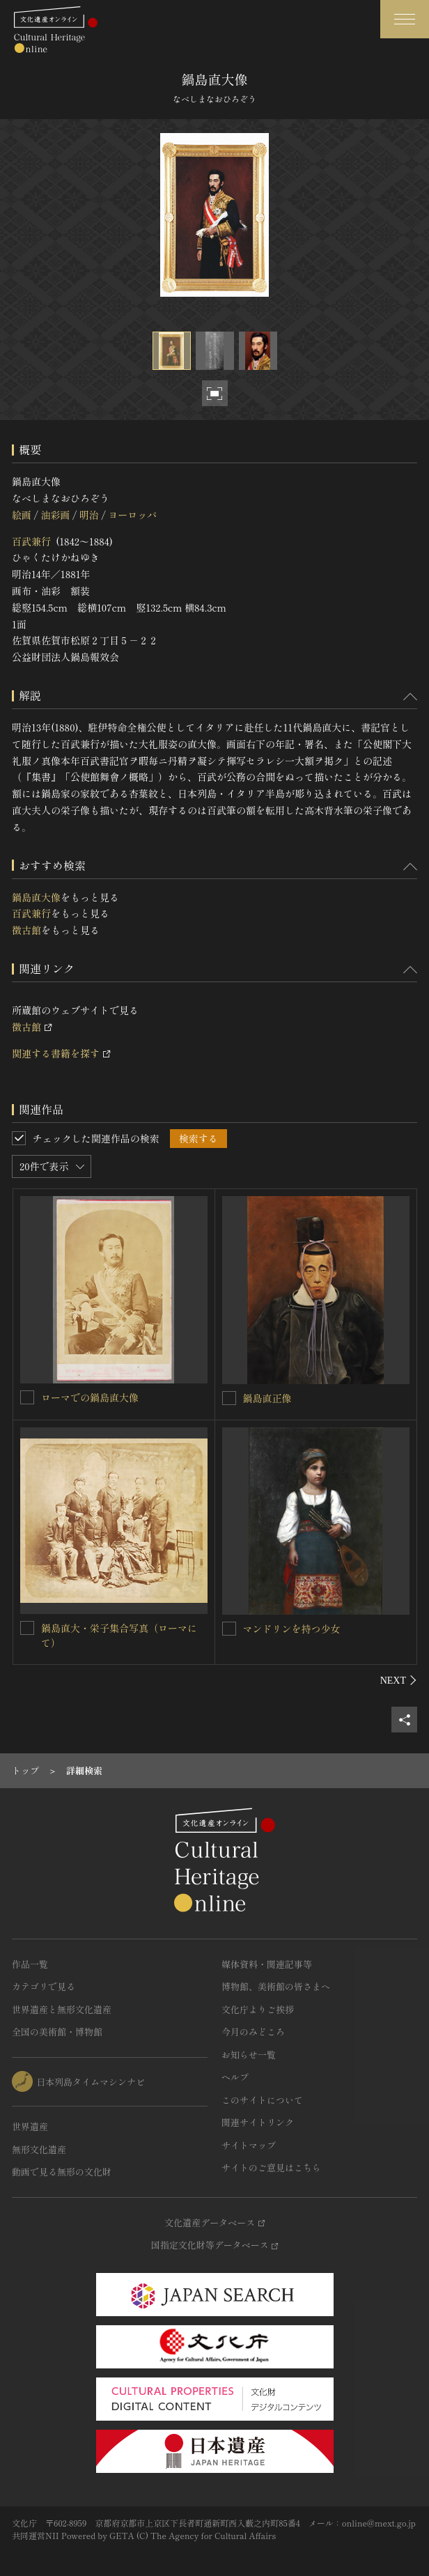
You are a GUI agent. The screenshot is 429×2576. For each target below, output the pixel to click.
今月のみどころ (253, 2031)
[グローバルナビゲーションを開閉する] (404, 19)
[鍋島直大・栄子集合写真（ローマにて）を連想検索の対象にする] (27, 1628)
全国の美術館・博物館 (57, 2031)
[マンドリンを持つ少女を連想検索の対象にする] (229, 1629)
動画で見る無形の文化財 (61, 2171)
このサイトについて (262, 2099)
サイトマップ (248, 2145)
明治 (89, 515)
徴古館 (26, 930)
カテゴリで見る (43, 1986)
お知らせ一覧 (248, 2054)
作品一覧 (30, 1964)
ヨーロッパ (132, 515)
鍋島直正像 (267, 1398)
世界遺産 (30, 2126)
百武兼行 (31, 541)
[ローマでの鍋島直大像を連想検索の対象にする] (27, 1397)
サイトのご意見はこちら (271, 2167)
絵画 (21, 515)
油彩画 (55, 515)
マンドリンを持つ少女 (292, 1629)
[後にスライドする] (398, 1680)
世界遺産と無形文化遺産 (61, 2009)
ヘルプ (235, 2077)
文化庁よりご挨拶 (257, 2009)
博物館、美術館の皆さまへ (275, 1986)
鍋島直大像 (36, 897)
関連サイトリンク (257, 2122)
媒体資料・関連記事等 (266, 1964)
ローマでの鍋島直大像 (90, 1397)
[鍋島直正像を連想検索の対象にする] (229, 1398)
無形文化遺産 (39, 2149)
